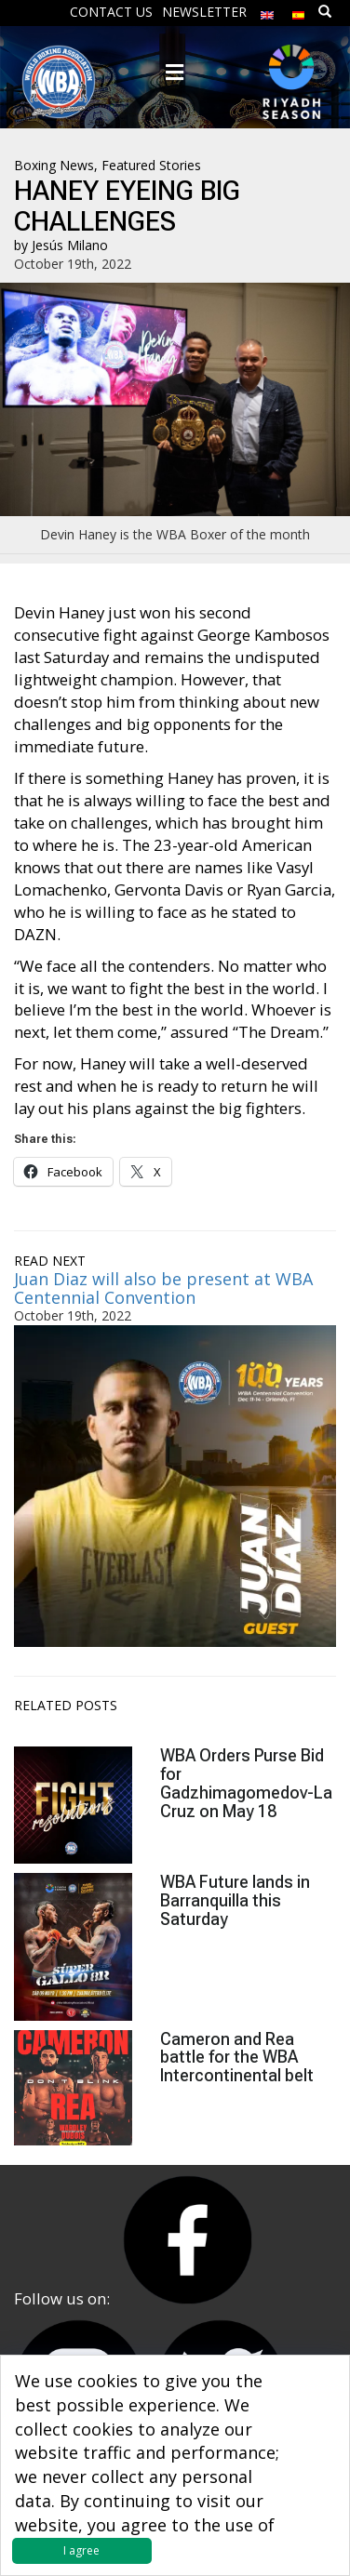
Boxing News (54, 165)
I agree (81, 2550)
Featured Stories (151, 165)
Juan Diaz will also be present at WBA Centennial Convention (163, 1288)
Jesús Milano (70, 245)
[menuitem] (267, 11)
